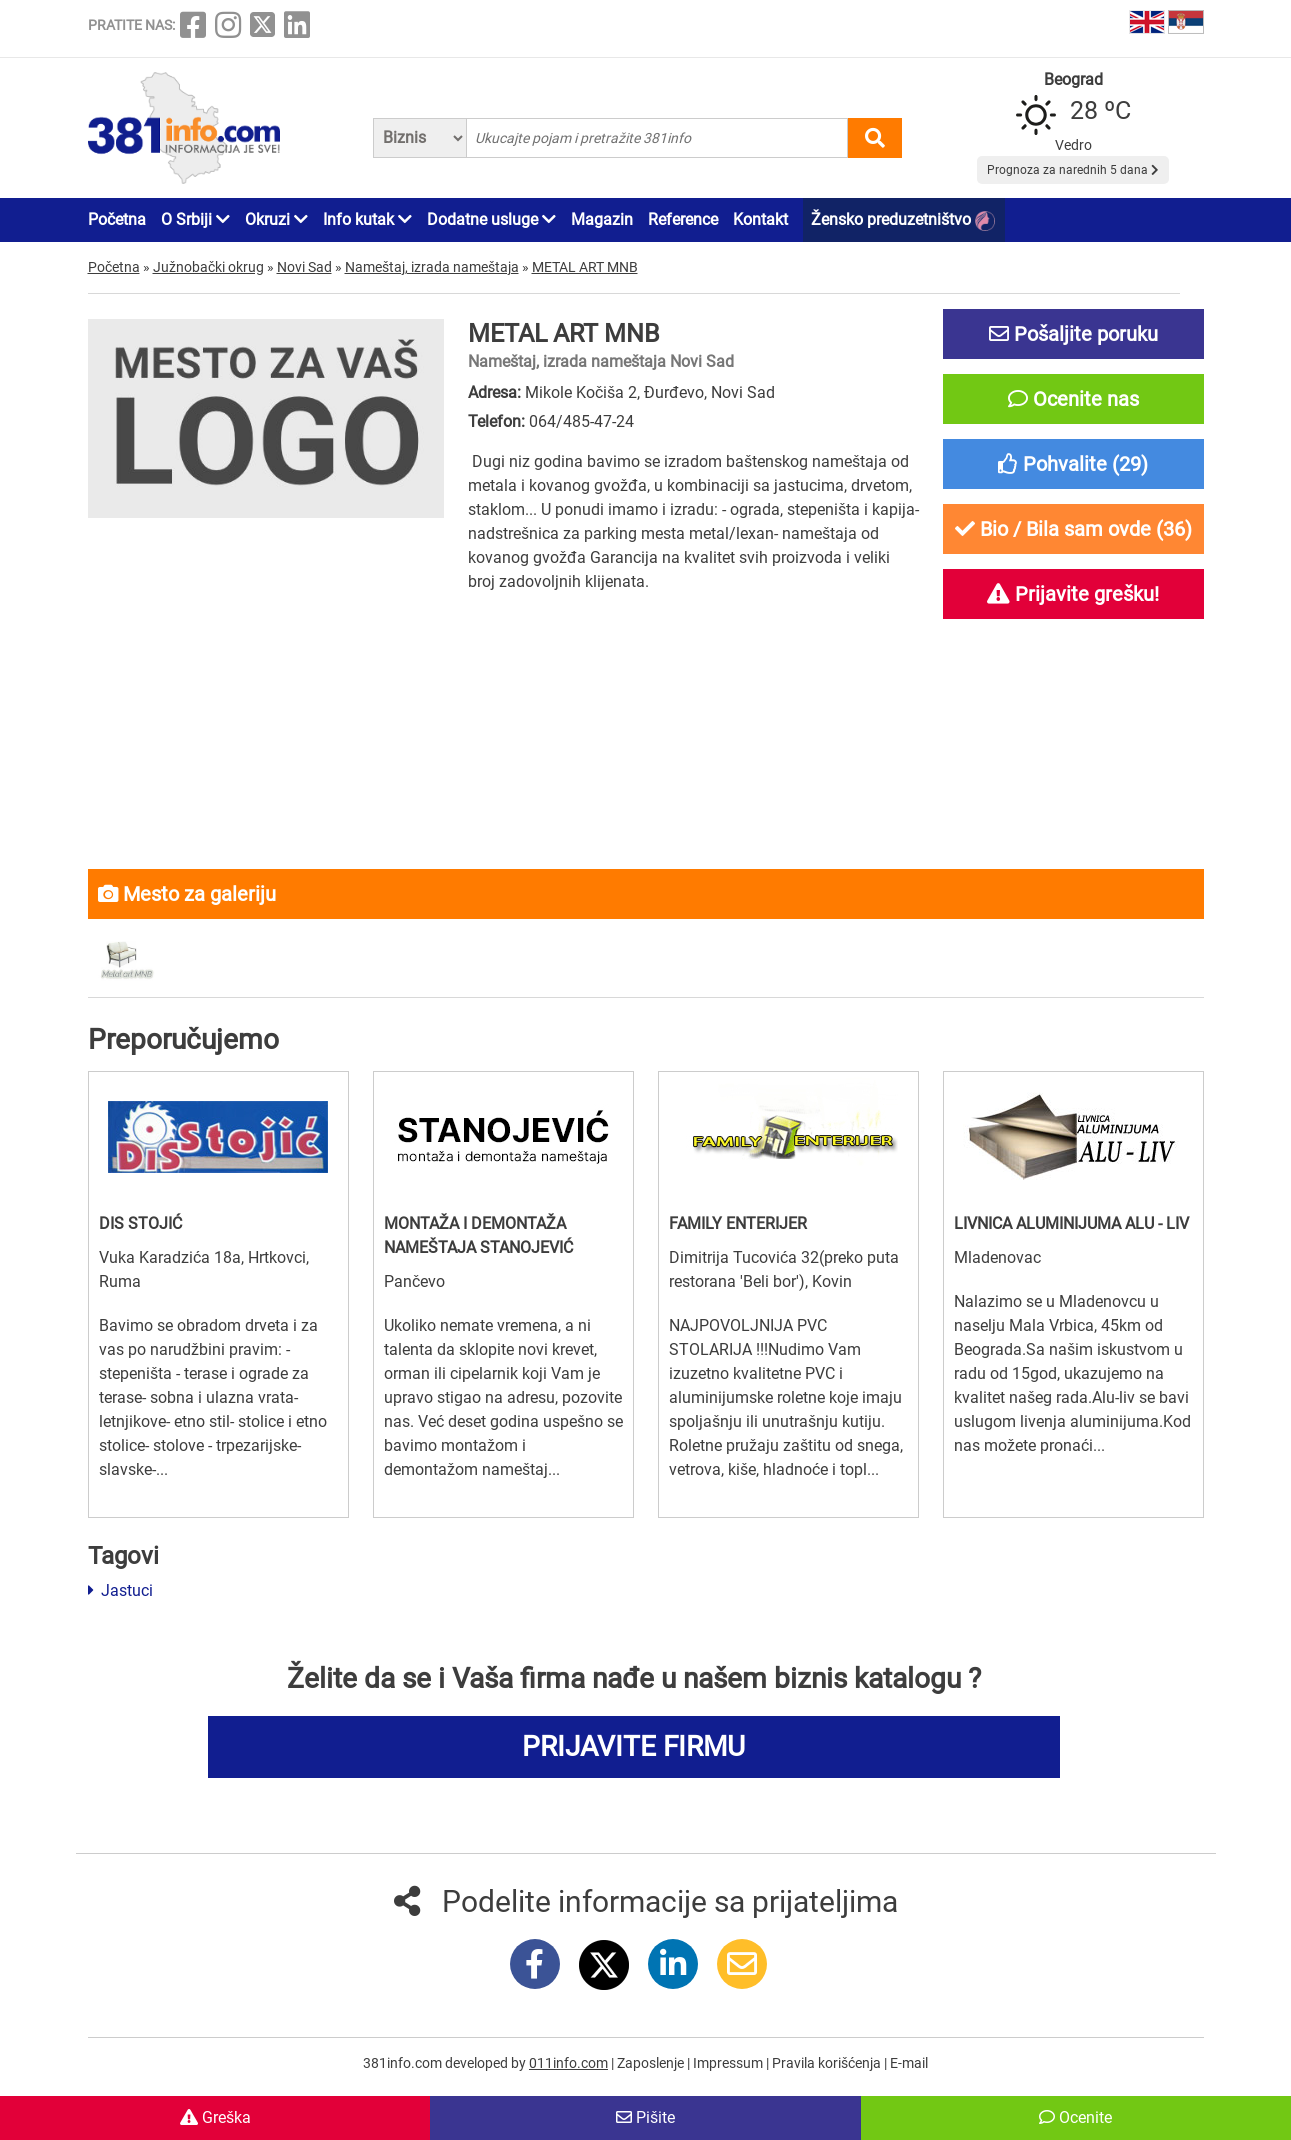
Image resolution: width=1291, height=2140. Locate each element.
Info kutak (367, 219)
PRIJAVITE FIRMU (633, 1746)
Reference (683, 219)
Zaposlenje (652, 2063)
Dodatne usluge (491, 219)
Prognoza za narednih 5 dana (1073, 170)
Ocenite (1075, 2117)
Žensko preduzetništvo (903, 220)
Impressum (729, 2063)
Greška (215, 2117)
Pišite (645, 2117)
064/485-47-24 (581, 421)
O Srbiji (195, 219)
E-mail (909, 2063)
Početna (117, 219)
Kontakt (760, 219)
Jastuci (120, 1590)
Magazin (602, 219)
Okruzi (276, 219)
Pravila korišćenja (828, 2063)
